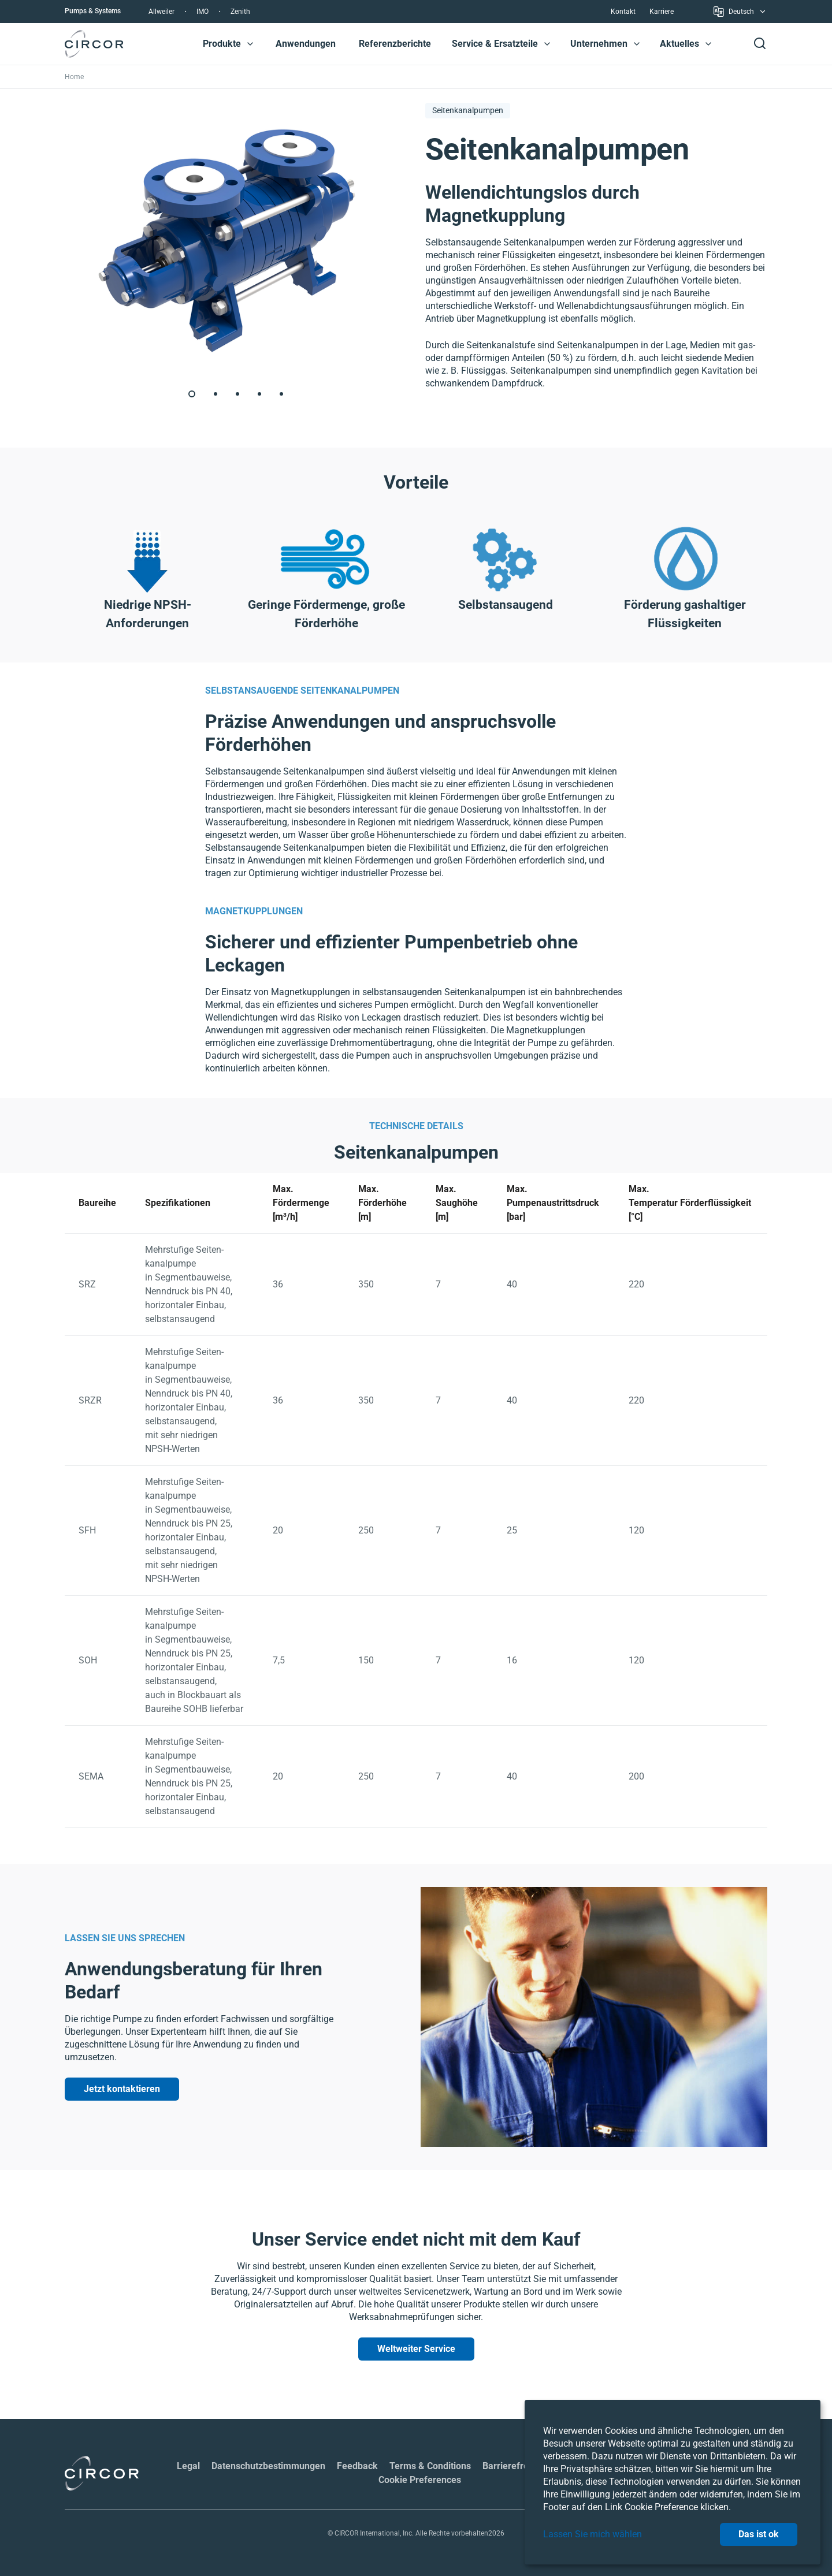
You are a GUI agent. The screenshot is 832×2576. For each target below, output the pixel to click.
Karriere (661, 12)
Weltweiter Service (416, 2348)
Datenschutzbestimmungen (268, 2465)
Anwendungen (306, 43)
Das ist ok (758, 2534)
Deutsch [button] (740, 13)
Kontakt (623, 12)
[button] (250, 44)
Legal (188, 2465)
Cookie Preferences (419, 2479)
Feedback (357, 2465)
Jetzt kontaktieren (122, 2088)
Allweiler (161, 12)
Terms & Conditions (430, 2465)
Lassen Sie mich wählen (592, 2534)
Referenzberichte (395, 43)
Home (74, 77)
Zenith (240, 12)
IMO (202, 12)
